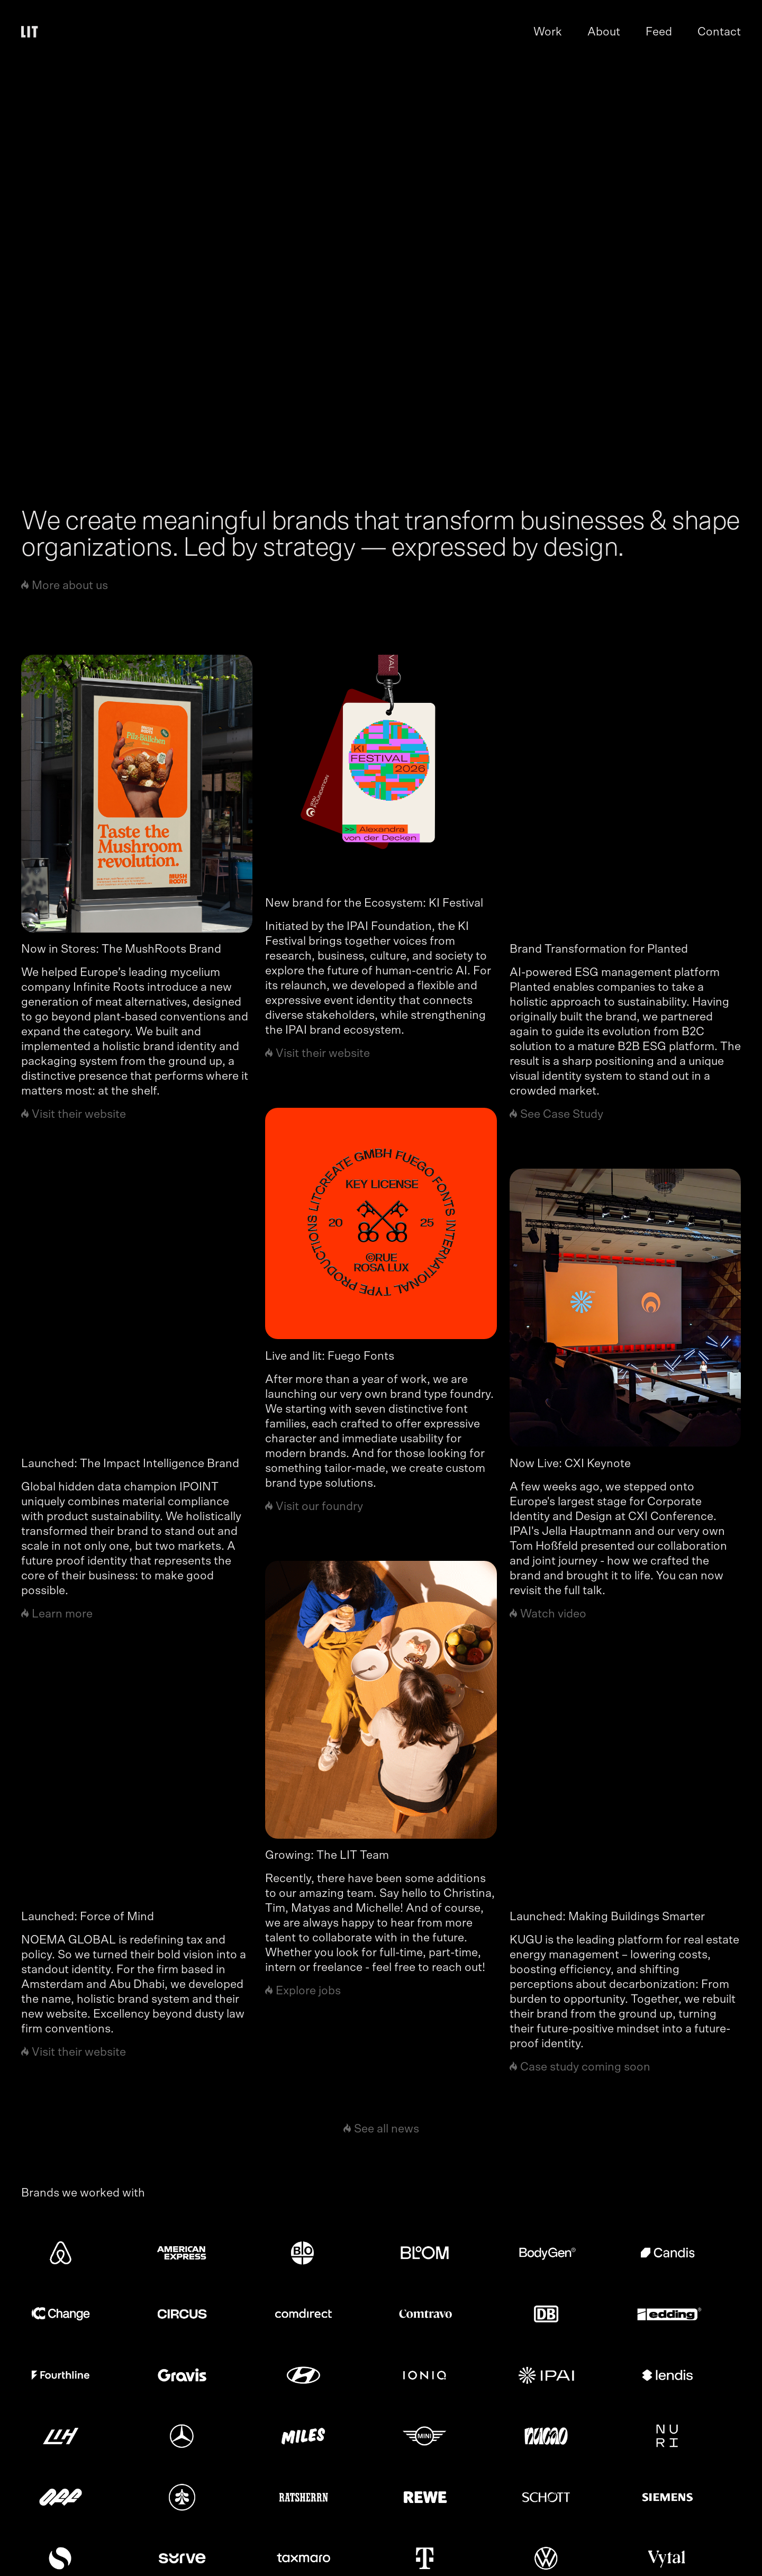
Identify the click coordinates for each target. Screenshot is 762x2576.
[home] (31, 31)
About (603, 32)
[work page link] (381, 261)
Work (547, 32)
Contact (719, 32)
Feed (659, 32)
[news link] (136, 794)
